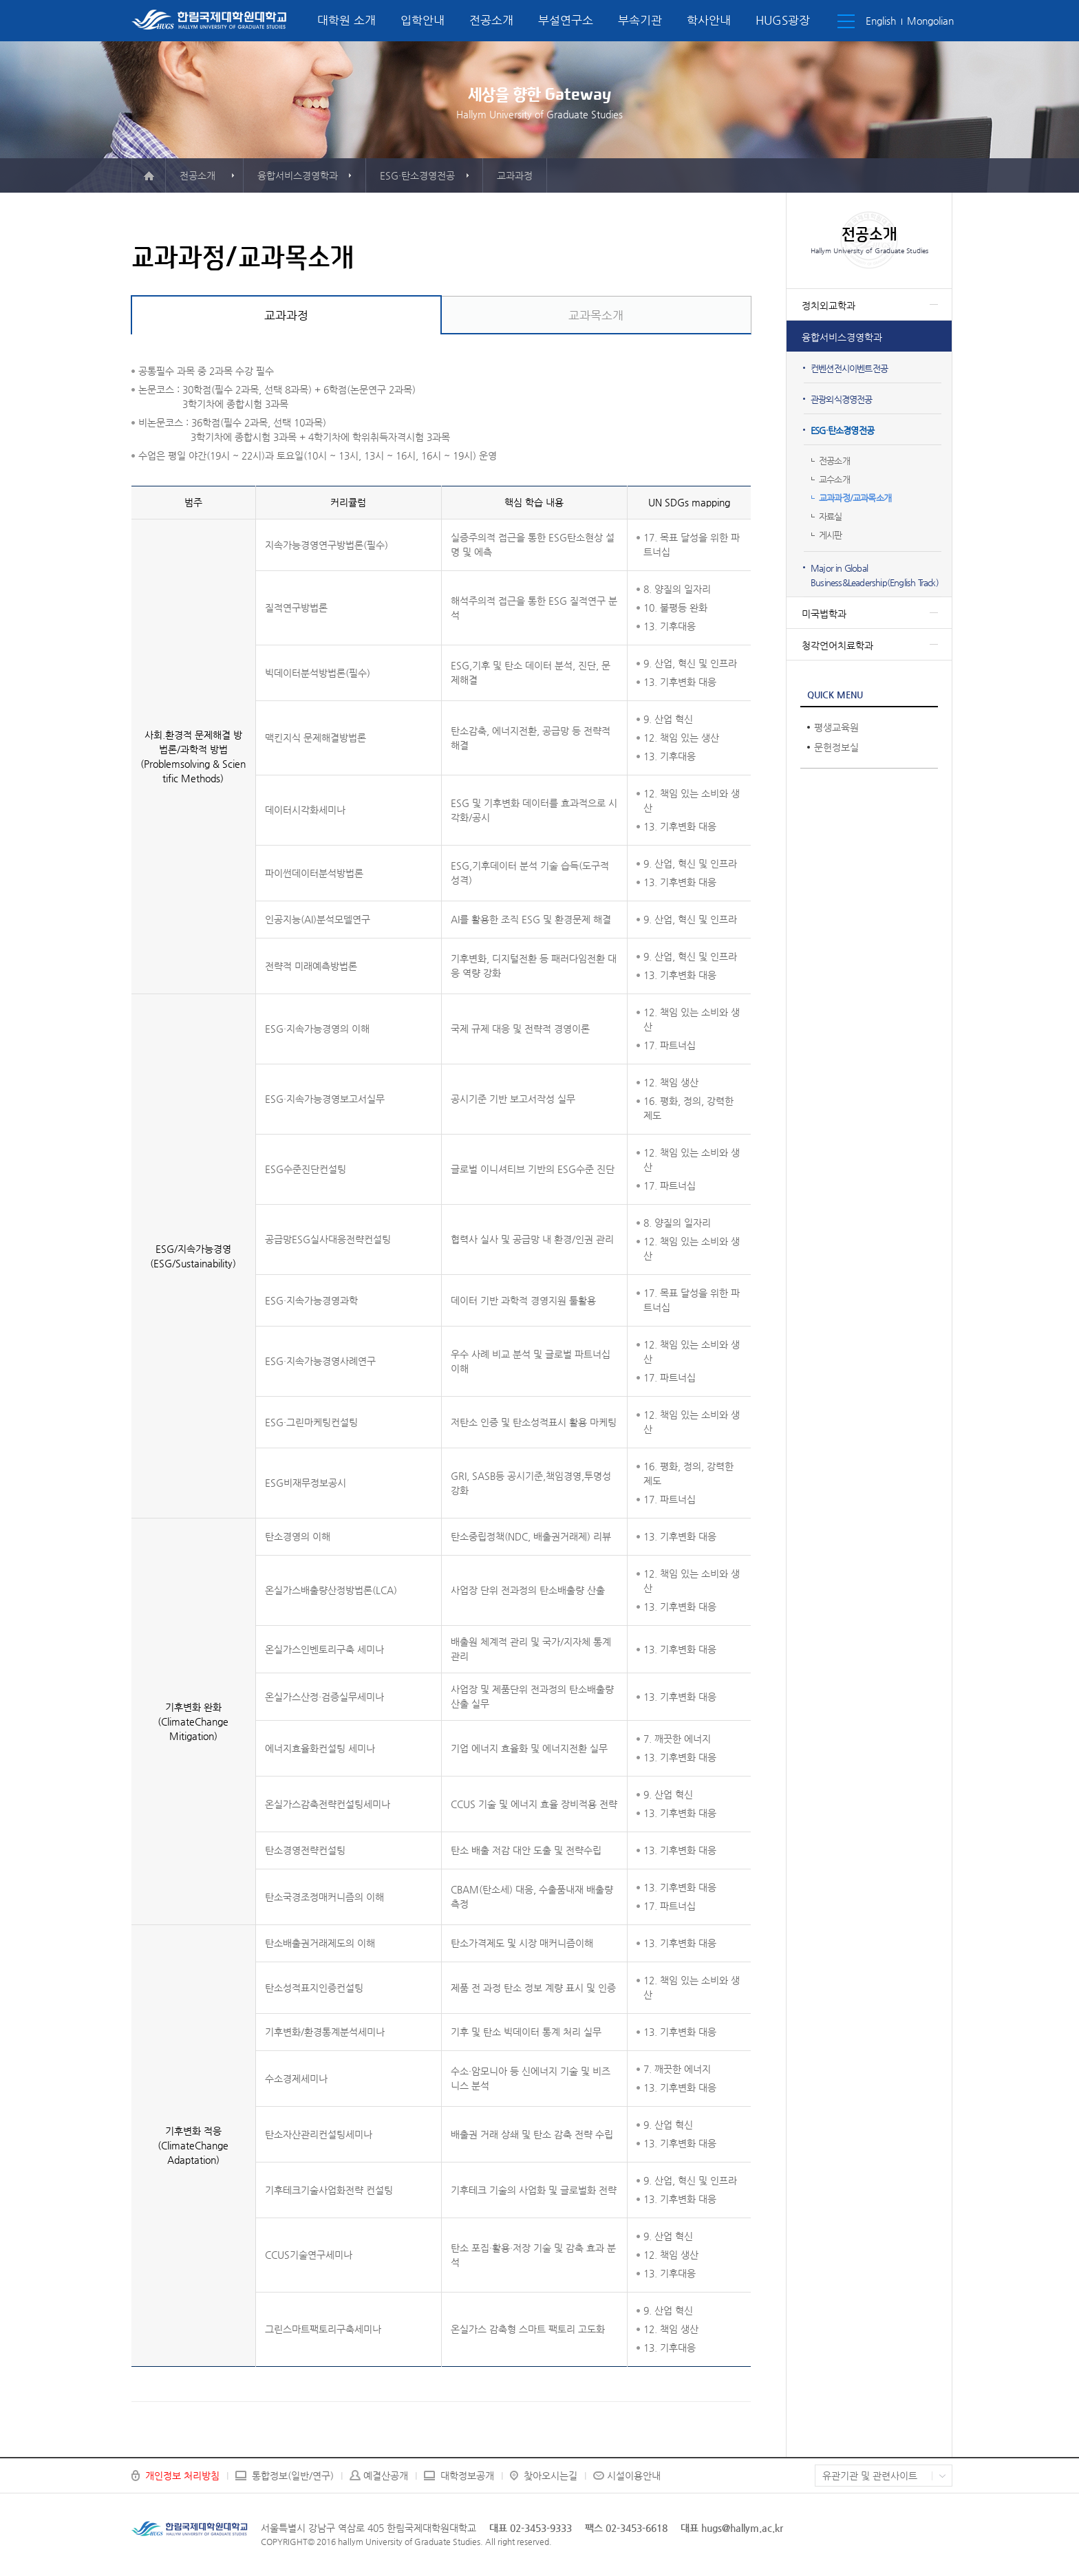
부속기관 (640, 20)
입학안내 (422, 20)
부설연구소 (565, 20)
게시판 (830, 535)
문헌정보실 (836, 747)
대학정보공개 (467, 2475)
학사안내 (709, 20)
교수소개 (834, 479)
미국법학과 (824, 613)
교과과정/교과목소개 (855, 498)
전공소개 (491, 20)
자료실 (830, 516)
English (881, 20)
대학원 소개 (346, 20)
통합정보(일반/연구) (293, 2475)
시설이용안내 (634, 2475)
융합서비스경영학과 (842, 337)
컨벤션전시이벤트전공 (849, 368)
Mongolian (930, 20)
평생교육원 (836, 727)
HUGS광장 (783, 20)
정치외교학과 (828, 305)
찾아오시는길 (550, 2475)
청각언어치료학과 (837, 645)
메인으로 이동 (148, 175)
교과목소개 (595, 315)
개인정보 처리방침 (182, 2475)
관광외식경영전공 (842, 399)
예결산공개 (385, 2475)
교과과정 (286, 315)
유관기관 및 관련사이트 (869, 2475)
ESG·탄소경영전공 (842, 430)
